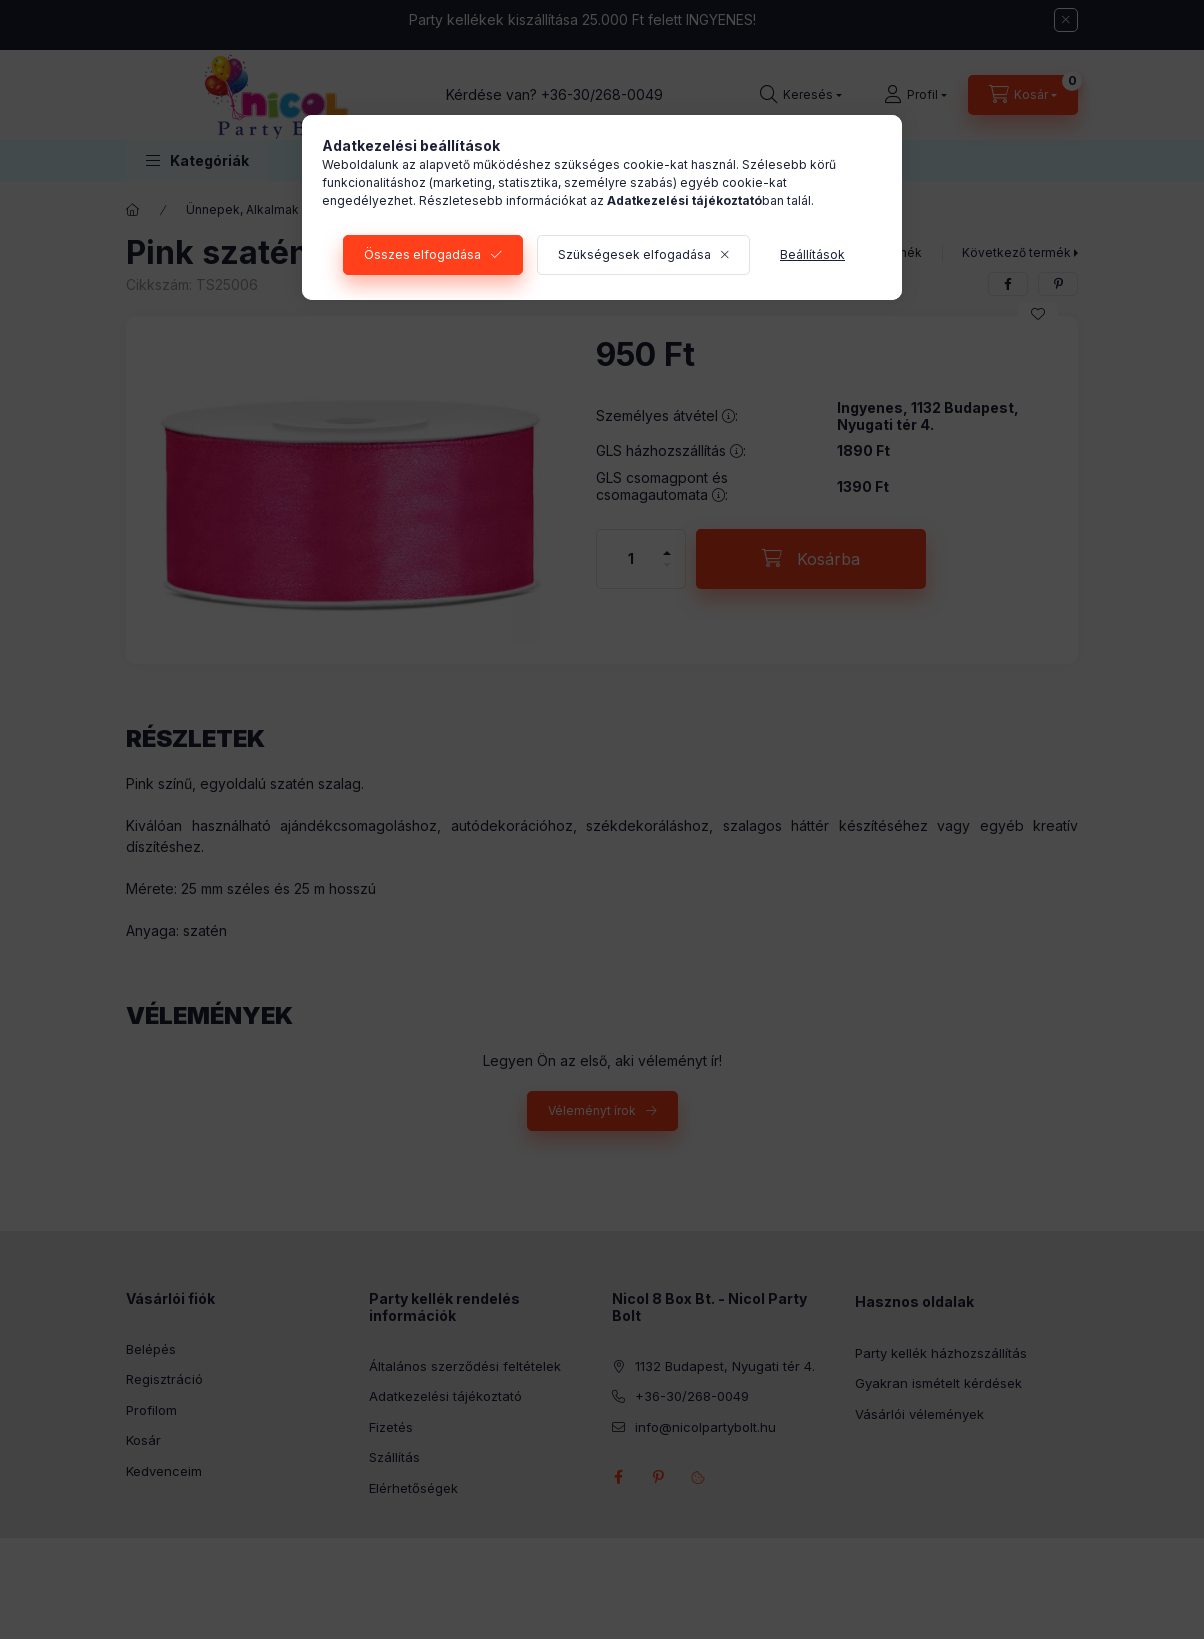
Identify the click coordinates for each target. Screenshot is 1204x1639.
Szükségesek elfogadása (634, 254)
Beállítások (812, 254)
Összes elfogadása (422, 254)
